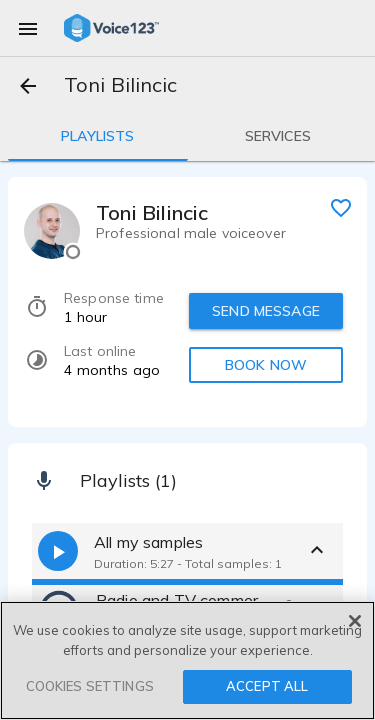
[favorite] (341, 207)
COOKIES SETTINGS (90, 686)
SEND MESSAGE (266, 311)
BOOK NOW (266, 365)
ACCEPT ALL (267, 686)
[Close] (355, 621)
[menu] (28, 28)
